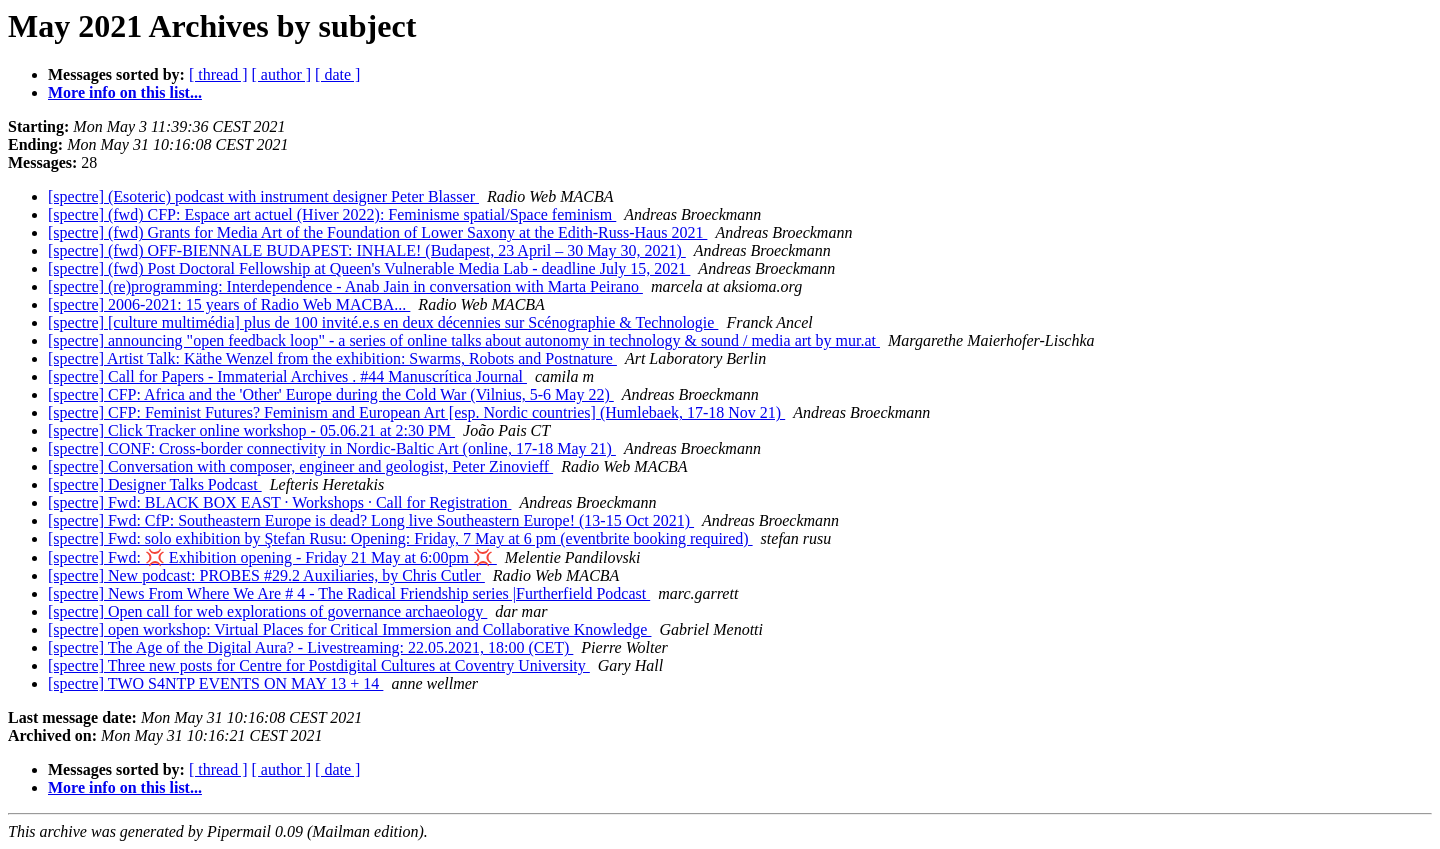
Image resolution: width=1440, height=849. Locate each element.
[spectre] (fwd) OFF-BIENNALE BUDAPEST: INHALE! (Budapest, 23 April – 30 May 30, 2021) (367, 250)
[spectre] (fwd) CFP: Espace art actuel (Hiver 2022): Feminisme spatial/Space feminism (332, 214)
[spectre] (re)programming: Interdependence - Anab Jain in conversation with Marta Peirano (345, 286)
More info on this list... (125, 92)
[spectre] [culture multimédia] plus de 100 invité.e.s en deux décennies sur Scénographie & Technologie (383, 322)
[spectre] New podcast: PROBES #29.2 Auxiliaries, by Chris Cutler (266, 575)
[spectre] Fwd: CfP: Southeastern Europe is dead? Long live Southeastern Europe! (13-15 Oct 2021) (371, 520)
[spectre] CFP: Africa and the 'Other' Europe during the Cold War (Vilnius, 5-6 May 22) (331, 394)
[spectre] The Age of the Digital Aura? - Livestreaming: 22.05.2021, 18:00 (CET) (310, 647)
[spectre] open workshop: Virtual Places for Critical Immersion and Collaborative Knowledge (349, 629)
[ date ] (337, 74)
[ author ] (282, 74)
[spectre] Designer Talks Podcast (155, 484)
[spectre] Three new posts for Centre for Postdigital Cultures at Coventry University (319, 665)
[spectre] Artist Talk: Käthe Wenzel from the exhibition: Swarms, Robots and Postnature (332, 358)
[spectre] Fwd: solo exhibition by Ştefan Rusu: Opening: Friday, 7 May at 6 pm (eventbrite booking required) (400, 538)
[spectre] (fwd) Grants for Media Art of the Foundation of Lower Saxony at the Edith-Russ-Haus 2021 (377, 232)
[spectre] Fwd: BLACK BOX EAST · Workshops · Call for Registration (279, 502)
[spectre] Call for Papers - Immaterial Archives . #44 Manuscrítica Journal (287, 376)
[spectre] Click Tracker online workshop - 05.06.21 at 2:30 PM (251, 430)
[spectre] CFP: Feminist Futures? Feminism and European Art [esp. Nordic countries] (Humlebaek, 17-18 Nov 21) (416, 412)
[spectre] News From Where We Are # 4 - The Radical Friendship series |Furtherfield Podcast (349, 593)
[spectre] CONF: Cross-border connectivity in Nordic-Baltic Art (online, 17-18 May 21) (332, 448)
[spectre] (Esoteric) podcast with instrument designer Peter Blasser (263, 196)
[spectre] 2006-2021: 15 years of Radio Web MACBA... (229, 304)
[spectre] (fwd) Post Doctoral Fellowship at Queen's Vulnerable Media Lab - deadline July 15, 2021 (369, 268)
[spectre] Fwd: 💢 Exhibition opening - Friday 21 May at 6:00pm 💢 (272, 557)
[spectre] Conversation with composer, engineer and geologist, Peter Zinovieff (300, 466)
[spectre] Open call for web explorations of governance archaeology (267, 611)
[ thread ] (218, 74)
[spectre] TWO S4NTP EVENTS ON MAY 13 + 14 (215, 683)
